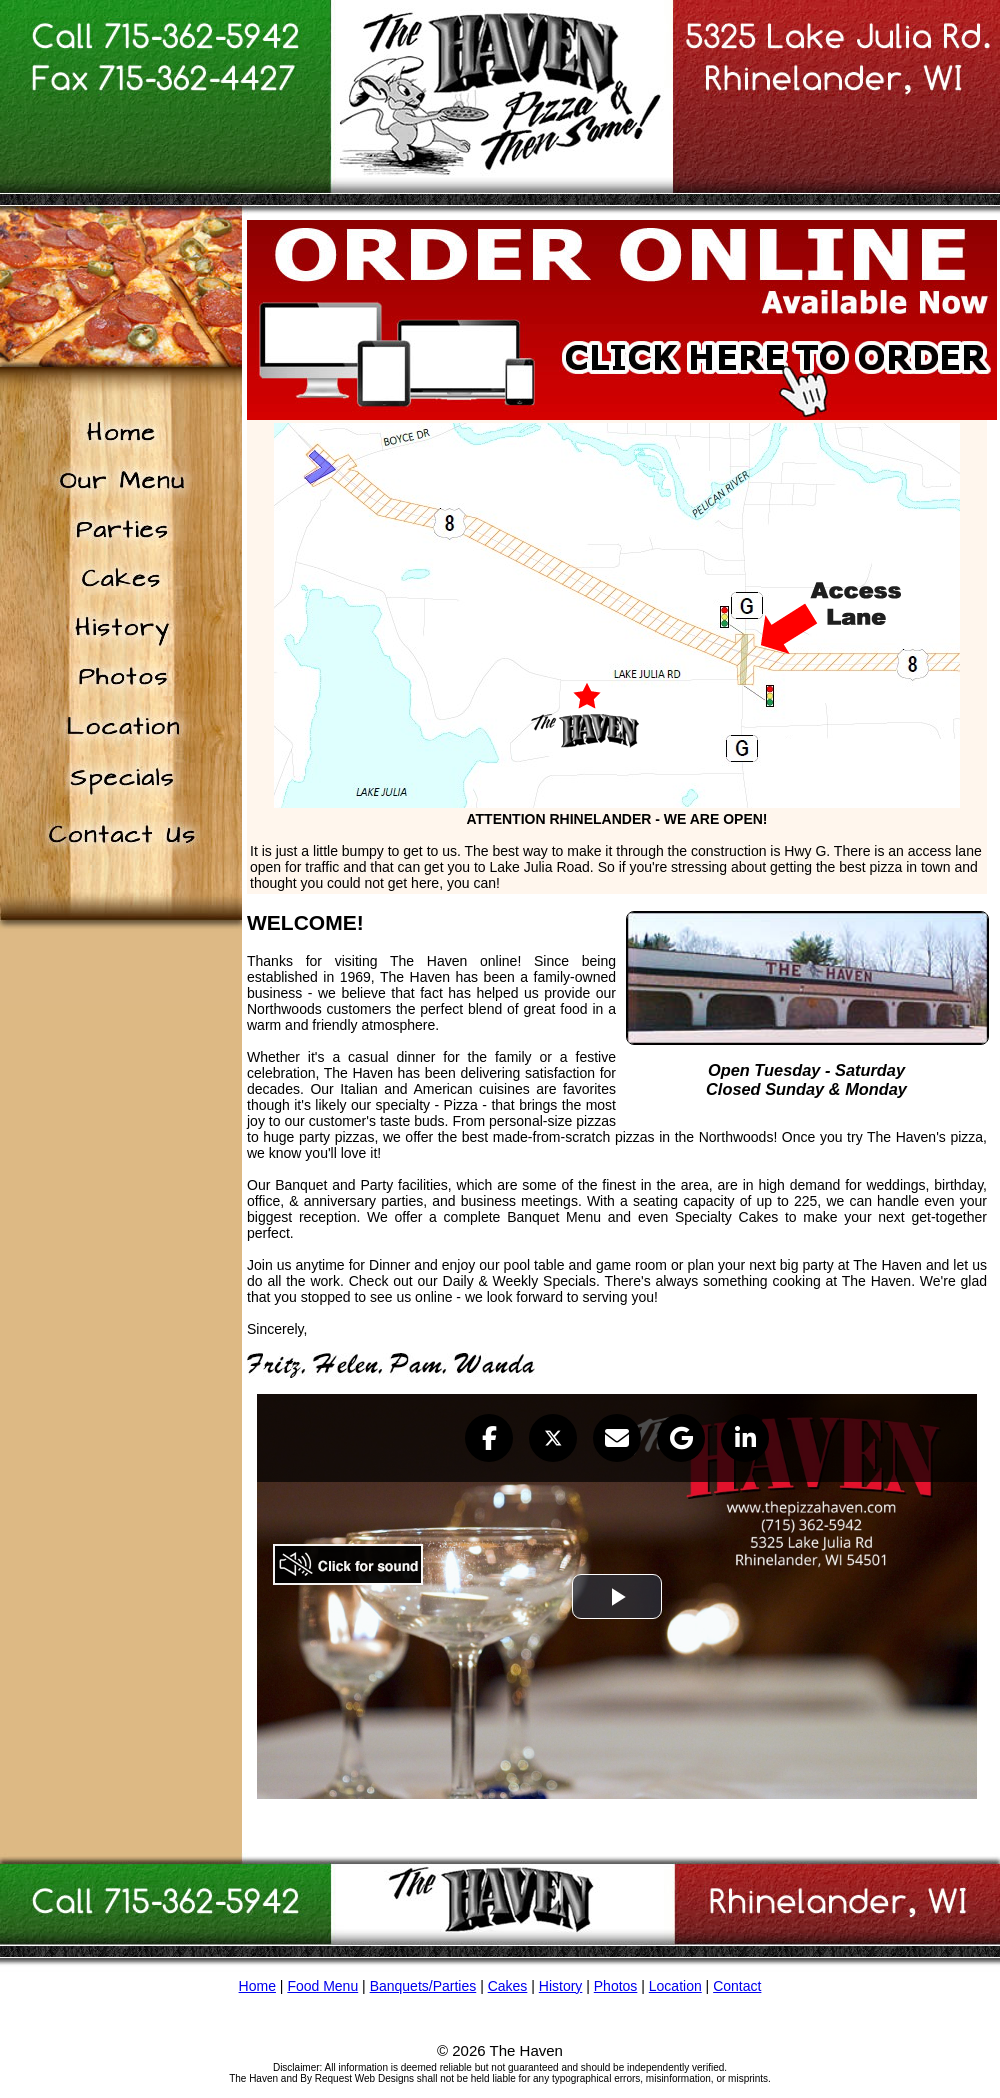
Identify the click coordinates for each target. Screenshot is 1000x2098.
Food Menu (322, 1986)
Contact (737, 1986)
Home (257, 1986)
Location (675, 1986)
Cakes (508, 1986)
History (561, 1986)
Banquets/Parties (423, 1986)
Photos (616, 1986)
